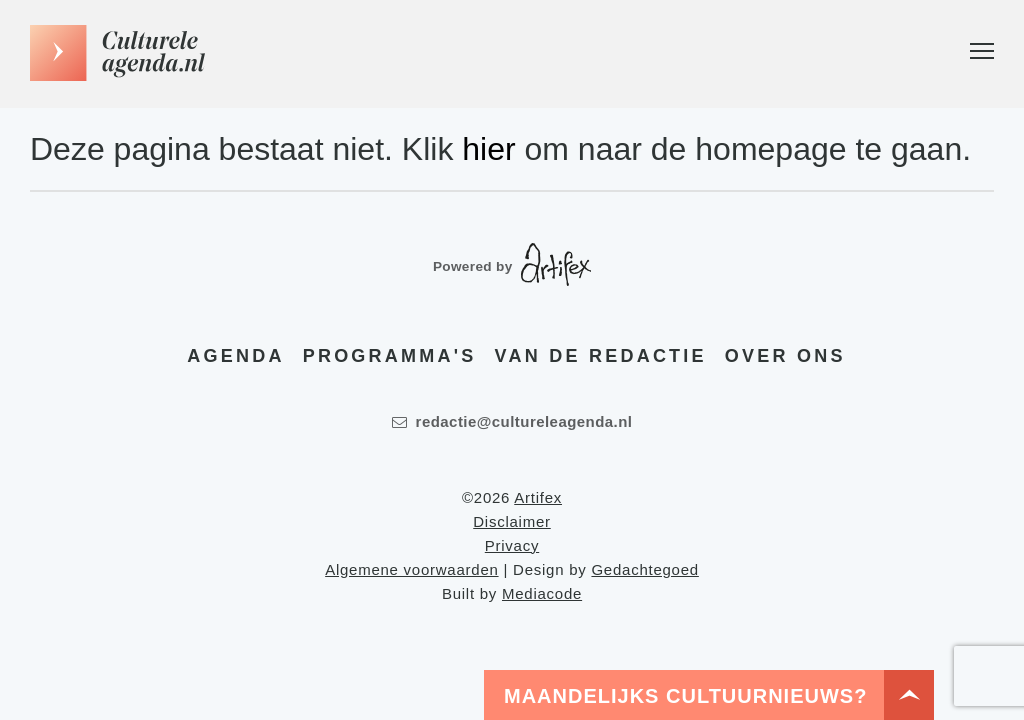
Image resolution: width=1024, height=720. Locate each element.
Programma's (390, 356)
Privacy (512, 545)
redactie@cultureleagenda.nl (512, 421)
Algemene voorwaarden (411, 569)
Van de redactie (601, 356)
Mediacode (542, 593)
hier (488, 149)
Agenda (235, 356)
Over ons (785, 356)
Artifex (538, 497)
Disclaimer (512, 521)
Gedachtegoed (644, 569)
